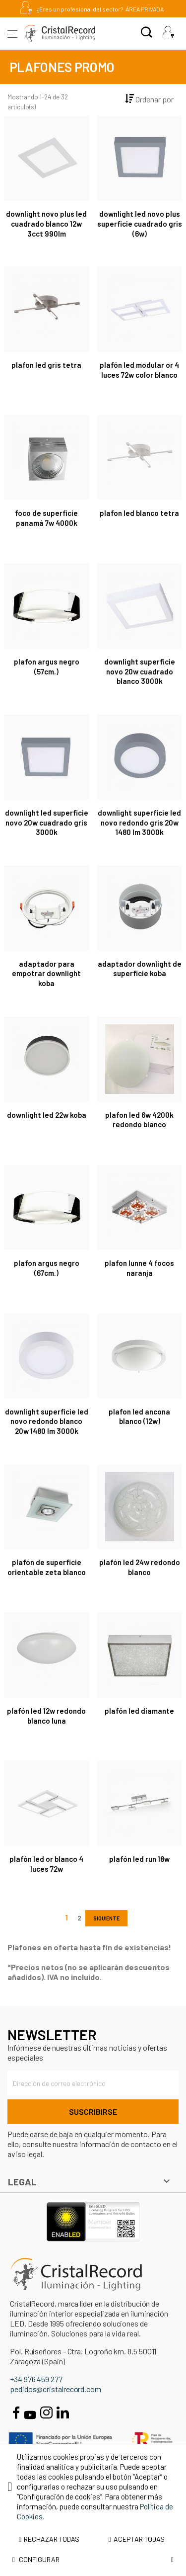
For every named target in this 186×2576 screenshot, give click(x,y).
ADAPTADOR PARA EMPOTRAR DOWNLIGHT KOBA (46, 973)
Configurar (93, 2559)
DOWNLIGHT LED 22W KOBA (46, 1114)
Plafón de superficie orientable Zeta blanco (46, 1567)
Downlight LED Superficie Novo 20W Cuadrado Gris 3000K (46, 822)
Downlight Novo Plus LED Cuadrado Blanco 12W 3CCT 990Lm (46, 223)
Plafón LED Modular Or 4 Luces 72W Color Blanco (139, 369)
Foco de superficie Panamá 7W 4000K (46, 517)
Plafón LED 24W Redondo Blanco (139, 1567)
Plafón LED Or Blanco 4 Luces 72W (46, 1863)
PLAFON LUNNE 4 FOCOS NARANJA (139, 1267)
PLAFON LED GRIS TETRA (46, 364)
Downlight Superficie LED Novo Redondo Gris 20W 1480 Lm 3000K (139, 822)
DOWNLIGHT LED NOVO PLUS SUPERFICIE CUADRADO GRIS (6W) (139, 223)
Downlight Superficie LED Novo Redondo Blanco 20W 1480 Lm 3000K (46, 1421)
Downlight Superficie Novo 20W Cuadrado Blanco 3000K (139, 671)
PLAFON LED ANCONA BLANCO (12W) (139, 1416)
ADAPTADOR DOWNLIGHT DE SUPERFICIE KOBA (140, 968)
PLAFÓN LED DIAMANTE (139, 1710)
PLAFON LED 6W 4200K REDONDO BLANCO (139, 1119)
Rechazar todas (49, 2539)
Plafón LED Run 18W (139, 1858)
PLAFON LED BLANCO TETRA (139, 512)
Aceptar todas (137, 2539)
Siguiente (106, 1918)
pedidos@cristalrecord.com (55, 2389)
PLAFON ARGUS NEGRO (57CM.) (46, 666)
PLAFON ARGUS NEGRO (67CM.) (46, 1267)
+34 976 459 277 (36, 2379)
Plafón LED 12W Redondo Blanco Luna (46, 1715)
